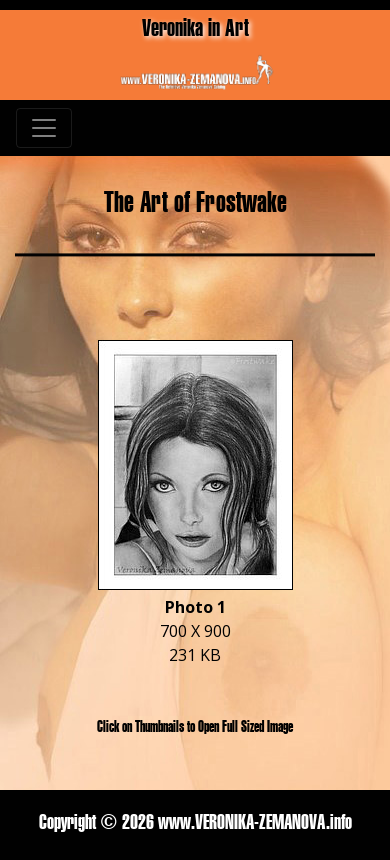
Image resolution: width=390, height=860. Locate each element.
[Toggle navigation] (44, 128)
